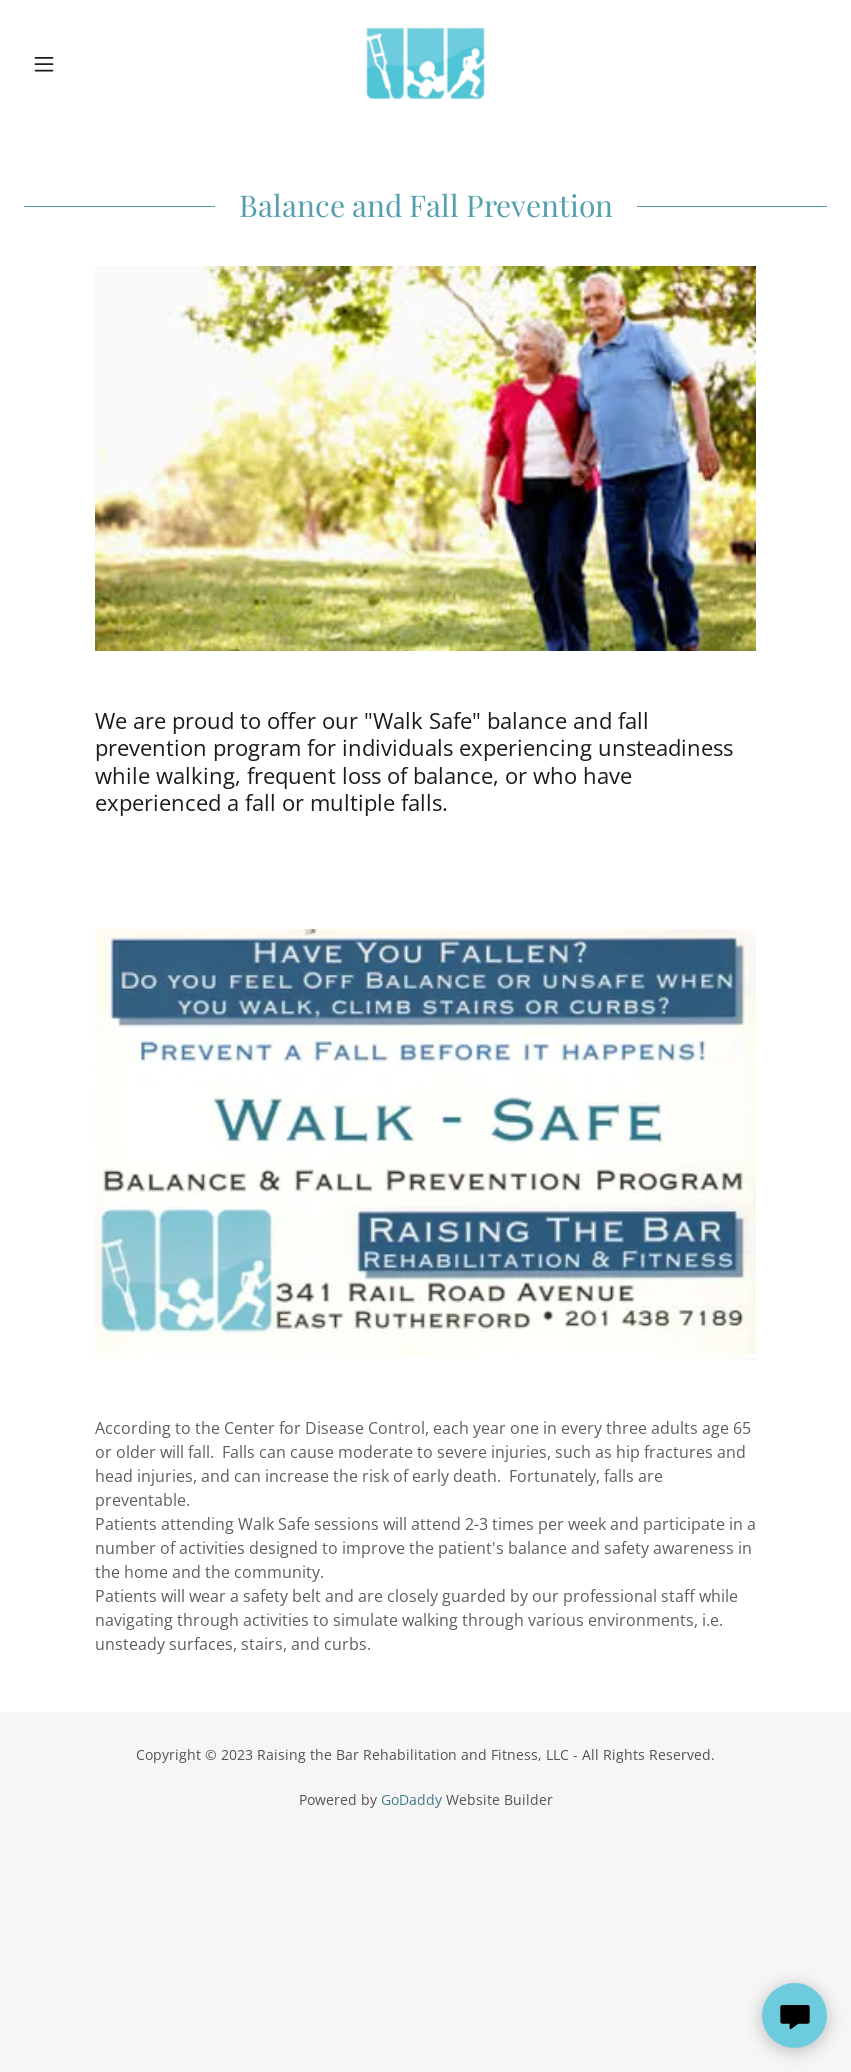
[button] (84, 64)
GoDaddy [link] (411, 1799)
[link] (425, 64)
